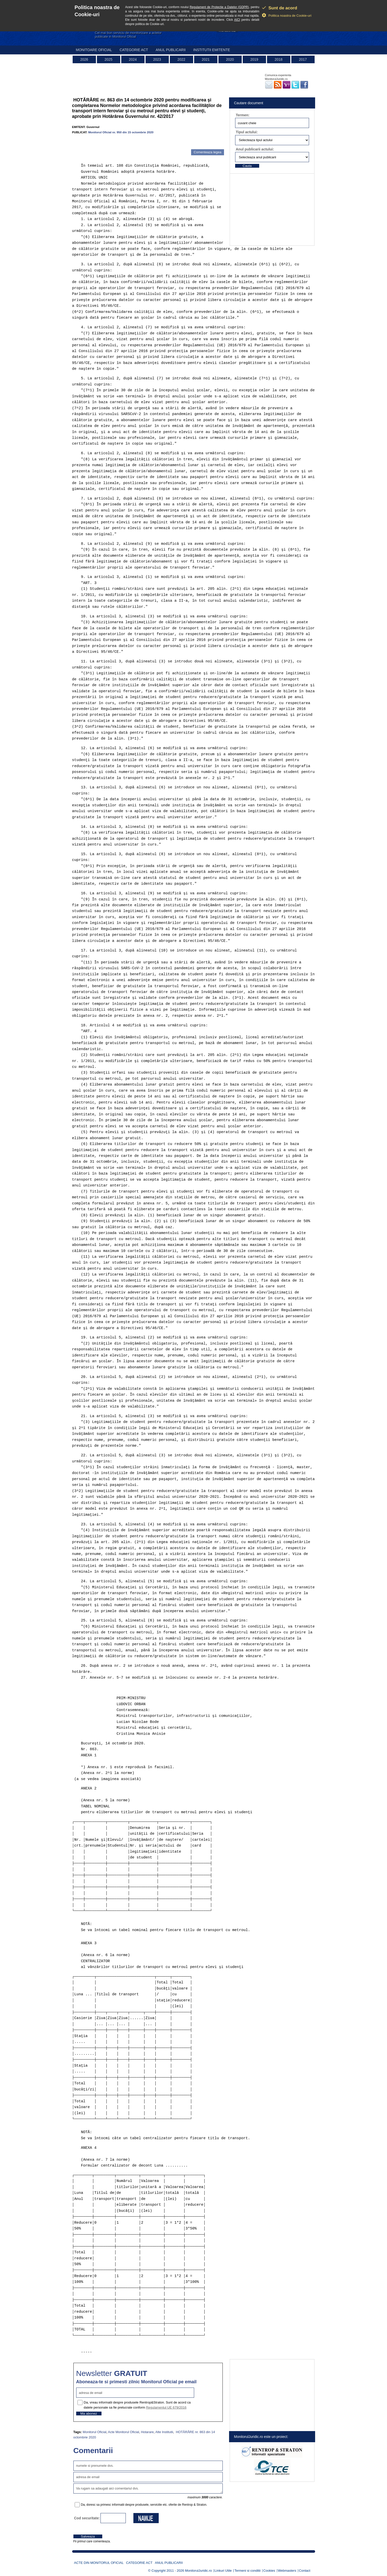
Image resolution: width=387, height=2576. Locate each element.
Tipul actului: (247, 132)
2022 (181, 59)
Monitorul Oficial (94, 2432)
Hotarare (147, 2432)
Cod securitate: (87, 2518)
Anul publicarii (171, 50)
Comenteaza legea (207, 152)
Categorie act (133, 50)
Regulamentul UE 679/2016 (166, 2407)
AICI (237, 19)
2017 (303, 59)
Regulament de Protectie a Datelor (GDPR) (219, 7)
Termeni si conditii (247, 2570)
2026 (84, 59)
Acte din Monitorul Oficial (99, 2563)
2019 (254, 59)
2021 (206, 59)
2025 (108, 59)
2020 (230, 59)
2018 (278, 59)
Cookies (269, 2570)
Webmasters (287, 2570)
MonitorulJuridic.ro (198, 2570)
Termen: (243, 115)
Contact (304, 2570)
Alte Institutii (164, 2432)
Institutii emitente (211, 50)
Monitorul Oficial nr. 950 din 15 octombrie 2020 (120, 132)
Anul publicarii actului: (255, 149)
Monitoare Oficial (94, 50)
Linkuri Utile (223, 2570)
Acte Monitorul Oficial (123, 2432)
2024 (133, 59)
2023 (157, 59)
